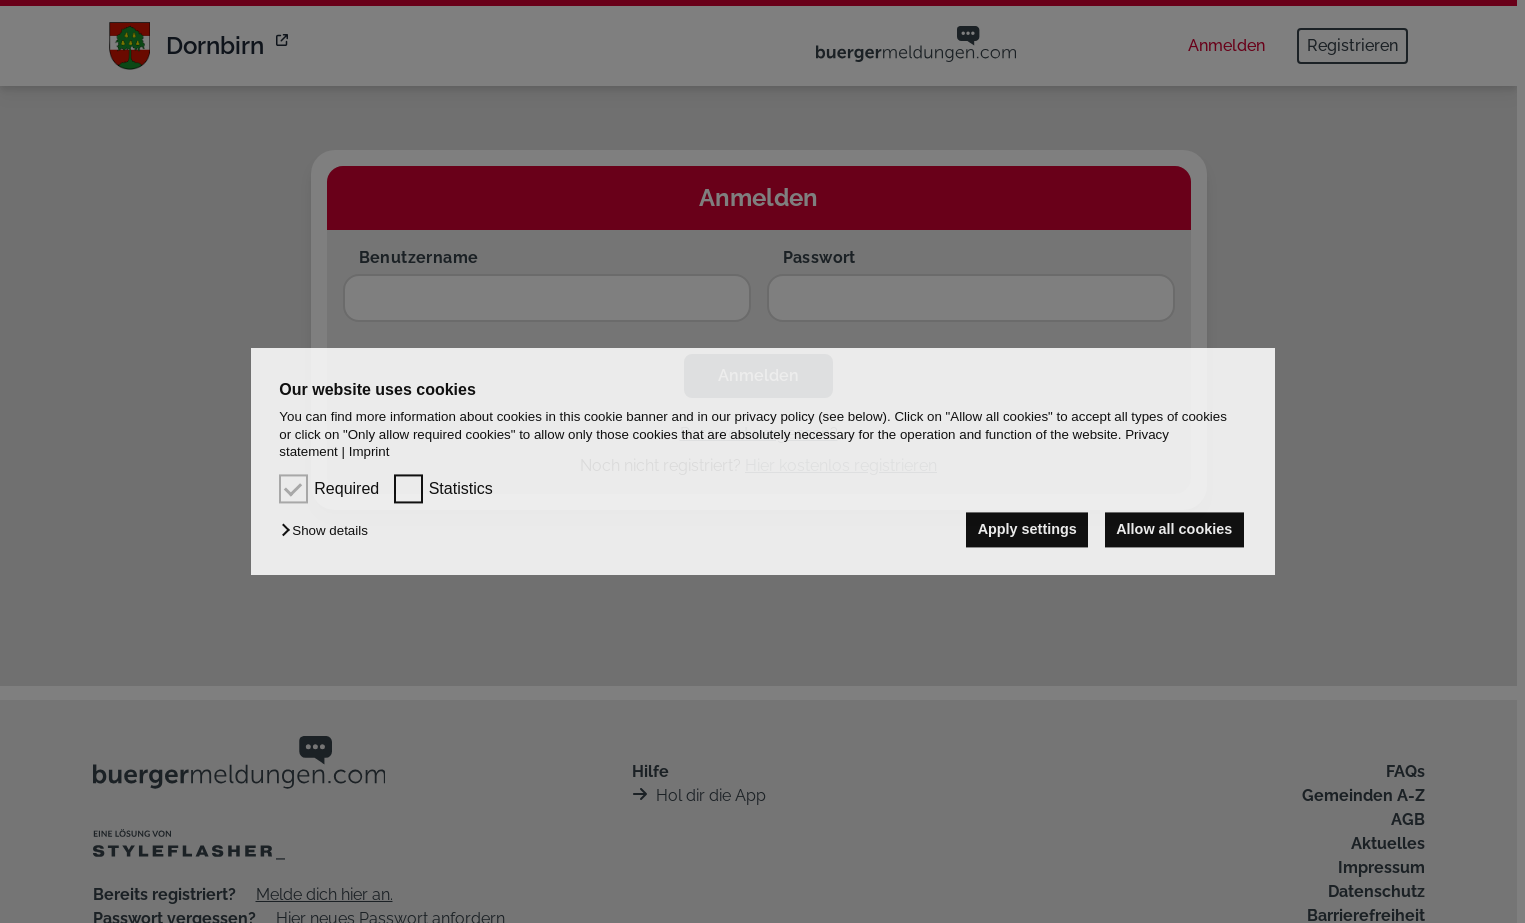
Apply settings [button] (1027, 530)
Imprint (369, 451)
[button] (329, 531)
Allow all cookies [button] (1174, 530)
